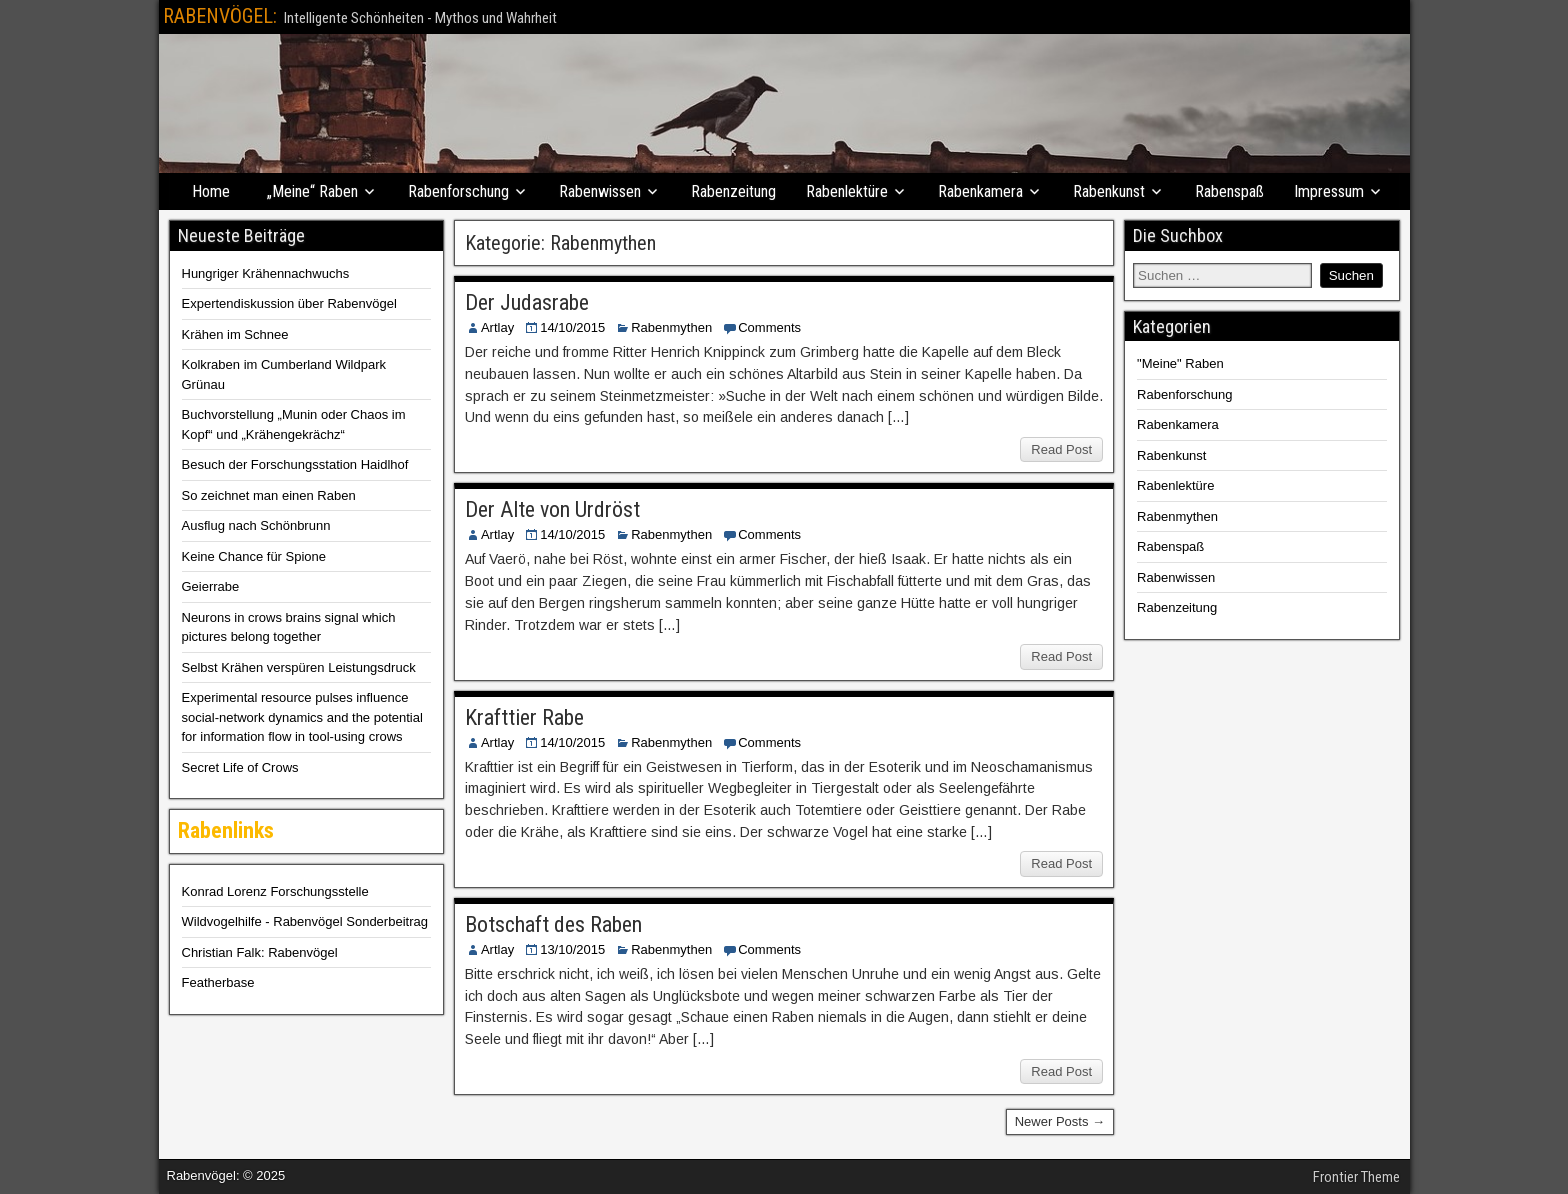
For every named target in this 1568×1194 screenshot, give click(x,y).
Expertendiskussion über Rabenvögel (289, 303)
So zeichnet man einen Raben (269, 495)
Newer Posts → (1060, 1121)
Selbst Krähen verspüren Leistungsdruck (299, 667)
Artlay (497, 327)
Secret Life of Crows (240, 767)
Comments (769, 327)
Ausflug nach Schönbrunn (256, 525)
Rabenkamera (980, 191)
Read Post (1061, 449)
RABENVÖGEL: (220, 16)
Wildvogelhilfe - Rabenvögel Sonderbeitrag (305, 921)
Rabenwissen (600, 191)
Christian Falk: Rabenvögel (260, 952)
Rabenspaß (1229, 191)
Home (211, 191)
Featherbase (218, 982)
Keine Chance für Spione (254, 556)
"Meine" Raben (1180, 363)
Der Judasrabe (527, 302)
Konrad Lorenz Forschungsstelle (275, 891)
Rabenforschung (458, 191)
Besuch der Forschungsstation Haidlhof (295, 464)
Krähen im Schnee (235, 334)
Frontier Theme (1356, 1177)
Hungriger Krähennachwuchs (266, 273)
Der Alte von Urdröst (552, 509)
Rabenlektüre (847, 191)
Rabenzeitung (733, 191)
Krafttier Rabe (524, 717)
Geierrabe (211, 586)
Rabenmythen (671, 327)
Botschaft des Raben (553, 924)
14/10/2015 (572, 327)
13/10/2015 (572, 949)
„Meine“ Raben (312, 191)
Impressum (1329, 191)
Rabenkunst (1109, 191)
